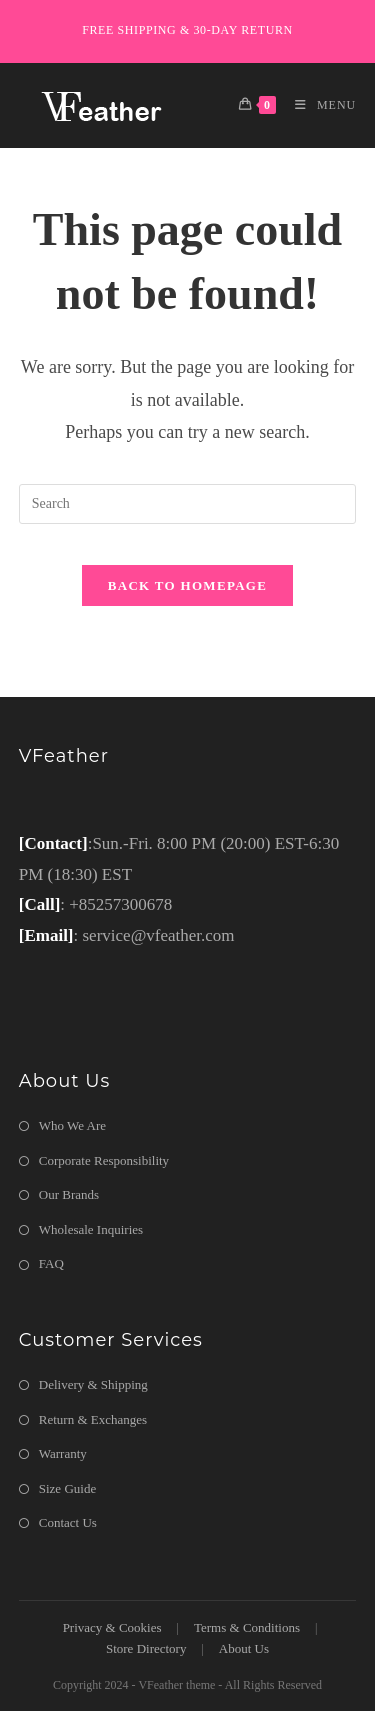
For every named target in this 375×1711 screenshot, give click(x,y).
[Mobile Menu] (318, 105)
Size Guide (67, 1488)
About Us (244, 1648)
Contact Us (68, 1522)
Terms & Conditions (247, 1627)
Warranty (63, 1453)
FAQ (51, 1263)
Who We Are (72, 1125)
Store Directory (146, 1648)
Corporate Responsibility (104, 1160)
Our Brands (69, 1194)
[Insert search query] (188, 504)
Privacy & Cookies (112, 1627)
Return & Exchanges (93, 1419)
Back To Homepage (187, 585)
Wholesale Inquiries (91, 1229)
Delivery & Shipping (93, 1384)
